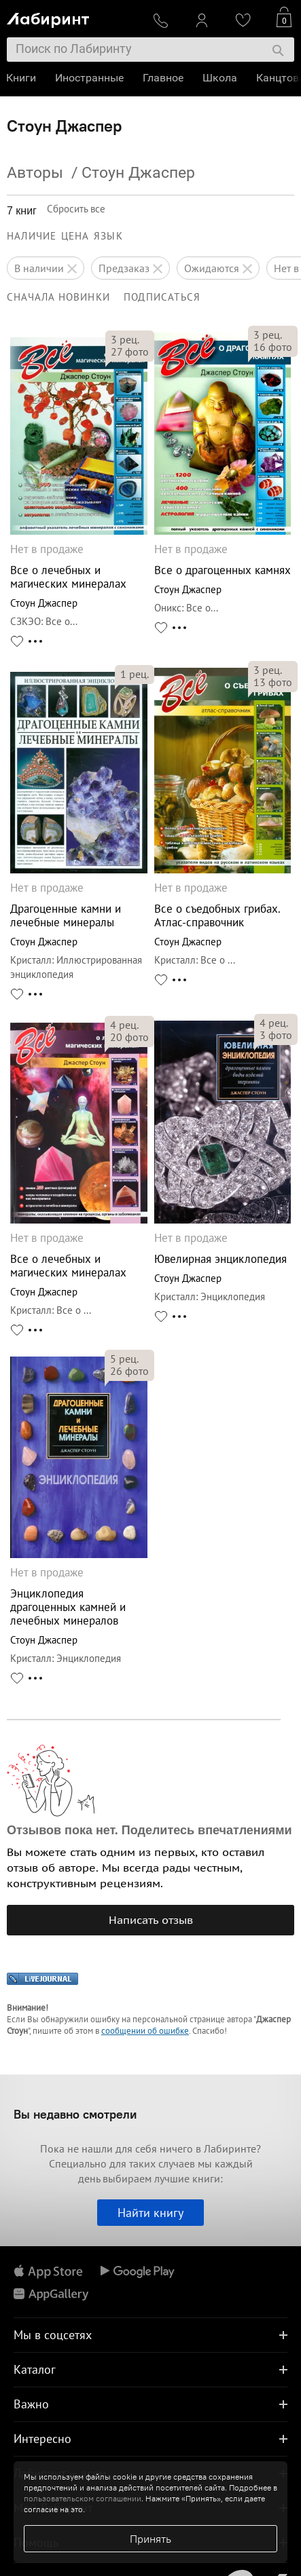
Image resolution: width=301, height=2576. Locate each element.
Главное (163, 77)
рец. (125, 339)
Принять (150, 2538)
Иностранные (90, 77)
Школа (220, 77)
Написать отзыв (151, 1920)
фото (130, 351)
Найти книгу (150, 2212)
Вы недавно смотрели (75, 2114)
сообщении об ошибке (145, 2031)
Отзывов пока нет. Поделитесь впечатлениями (149, 1830)
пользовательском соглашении (82, 2498)
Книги (22, 77)
